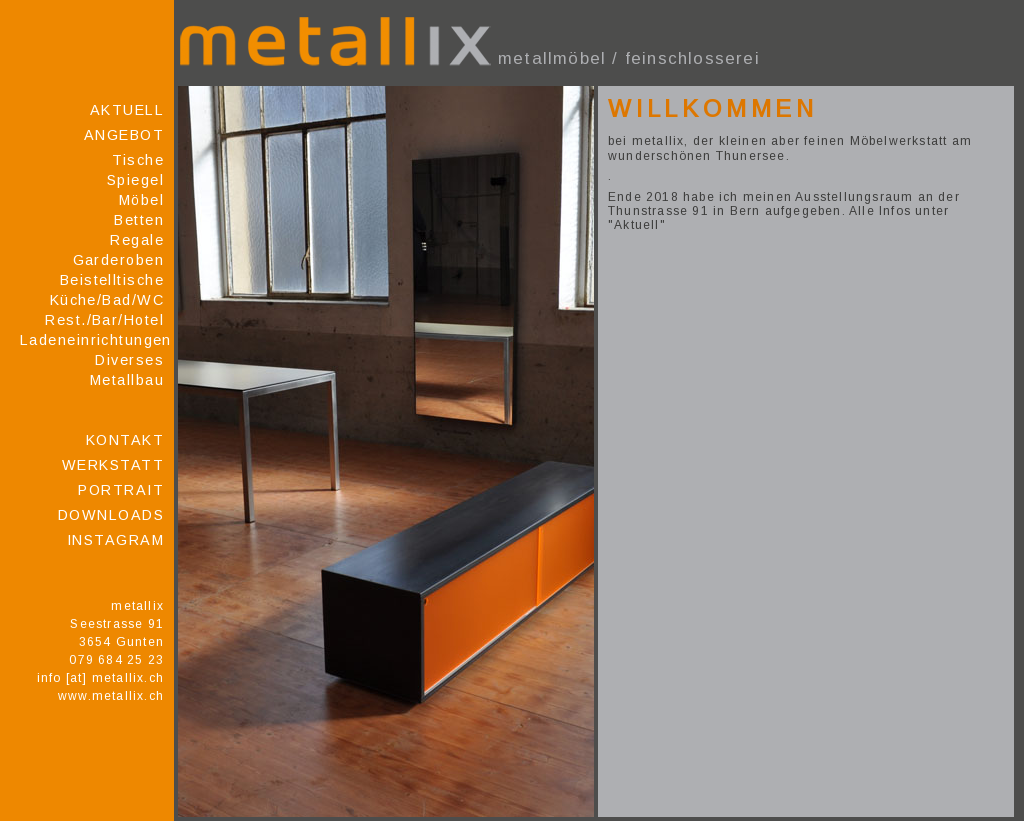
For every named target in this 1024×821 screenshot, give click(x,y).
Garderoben (118, 260)
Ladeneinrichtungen (92, 340)
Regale (137, 240)
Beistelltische (112, 280)
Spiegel (135, 180)
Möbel (141, 200)
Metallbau (127, 380)
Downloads (111, 515)
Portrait (121, 490)
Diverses (129, 360)
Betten (139, 220)
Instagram (115, 540)
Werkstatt (113, 465)
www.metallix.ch (111, 696)
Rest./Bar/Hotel (104, 320)
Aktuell (127, 110)
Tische (138, 160)
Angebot (124, 135)
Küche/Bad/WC (107, 300)
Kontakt (125, 440)
